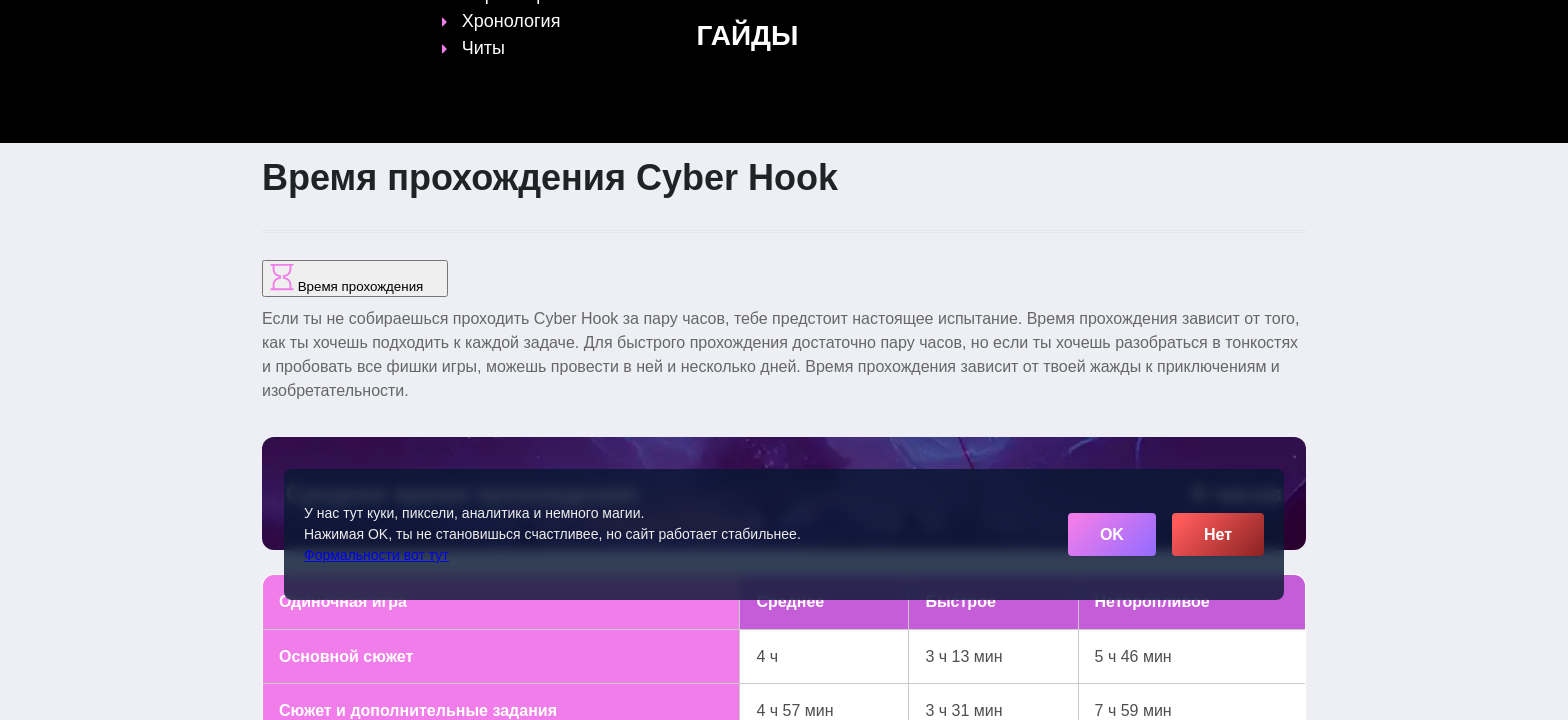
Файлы (958, 27)
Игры (1106, 27)
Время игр (863, 27)
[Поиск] (1251, 25)
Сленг (1035, 27)
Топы (615, 27)
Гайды (688, 27)
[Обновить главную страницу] (389, 27)
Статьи (768, 27)
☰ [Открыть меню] (1287, 26)
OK (1112, 534)
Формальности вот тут (376, 555)
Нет (1218, 534)
